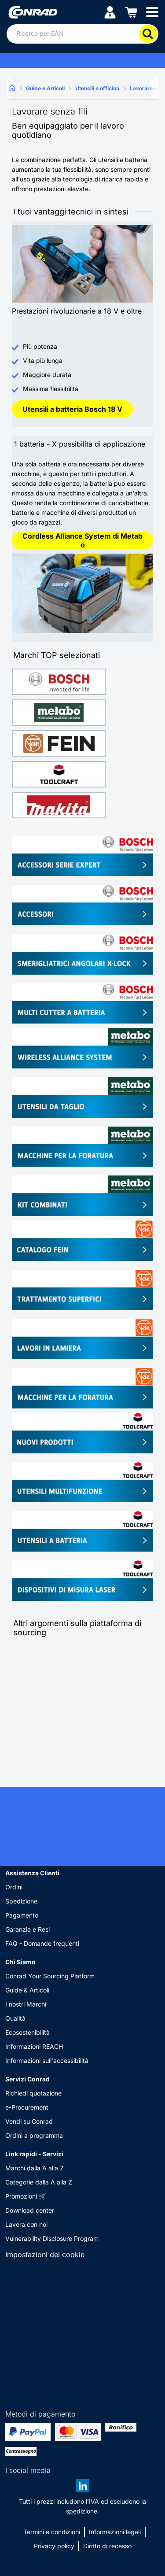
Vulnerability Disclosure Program (52, 2238)
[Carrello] (131, 11)
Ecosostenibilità (27, 2032)
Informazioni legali (115, 2531)
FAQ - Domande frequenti (42, 1943)
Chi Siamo (20, 1962)
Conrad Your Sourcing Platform (50, 1976)
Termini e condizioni (51, 2531)
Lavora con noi (26, 2224)
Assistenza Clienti (32, 1873)
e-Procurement (26, 2107)
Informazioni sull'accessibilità (46, 2060)
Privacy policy (54, 2546)
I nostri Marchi (25, 2004)
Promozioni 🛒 (25, 2196)
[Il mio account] (110, 11)
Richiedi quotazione (33, 2093)
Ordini (13, 1887)
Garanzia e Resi (27, 1929)
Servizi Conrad (27, 2079)
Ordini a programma (34, 2135)
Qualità (15, 2018)
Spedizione (21, 1901)
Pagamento (21, 1915)
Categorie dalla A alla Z (38, 2182)
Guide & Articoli (27, 1990)
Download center (29, 2210)
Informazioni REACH (34, 2046)
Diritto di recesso (107, 2546)
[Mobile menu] (152, 11)
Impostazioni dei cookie (44, 2254)
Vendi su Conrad (29, 2121)
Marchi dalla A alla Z (34, 2168)
